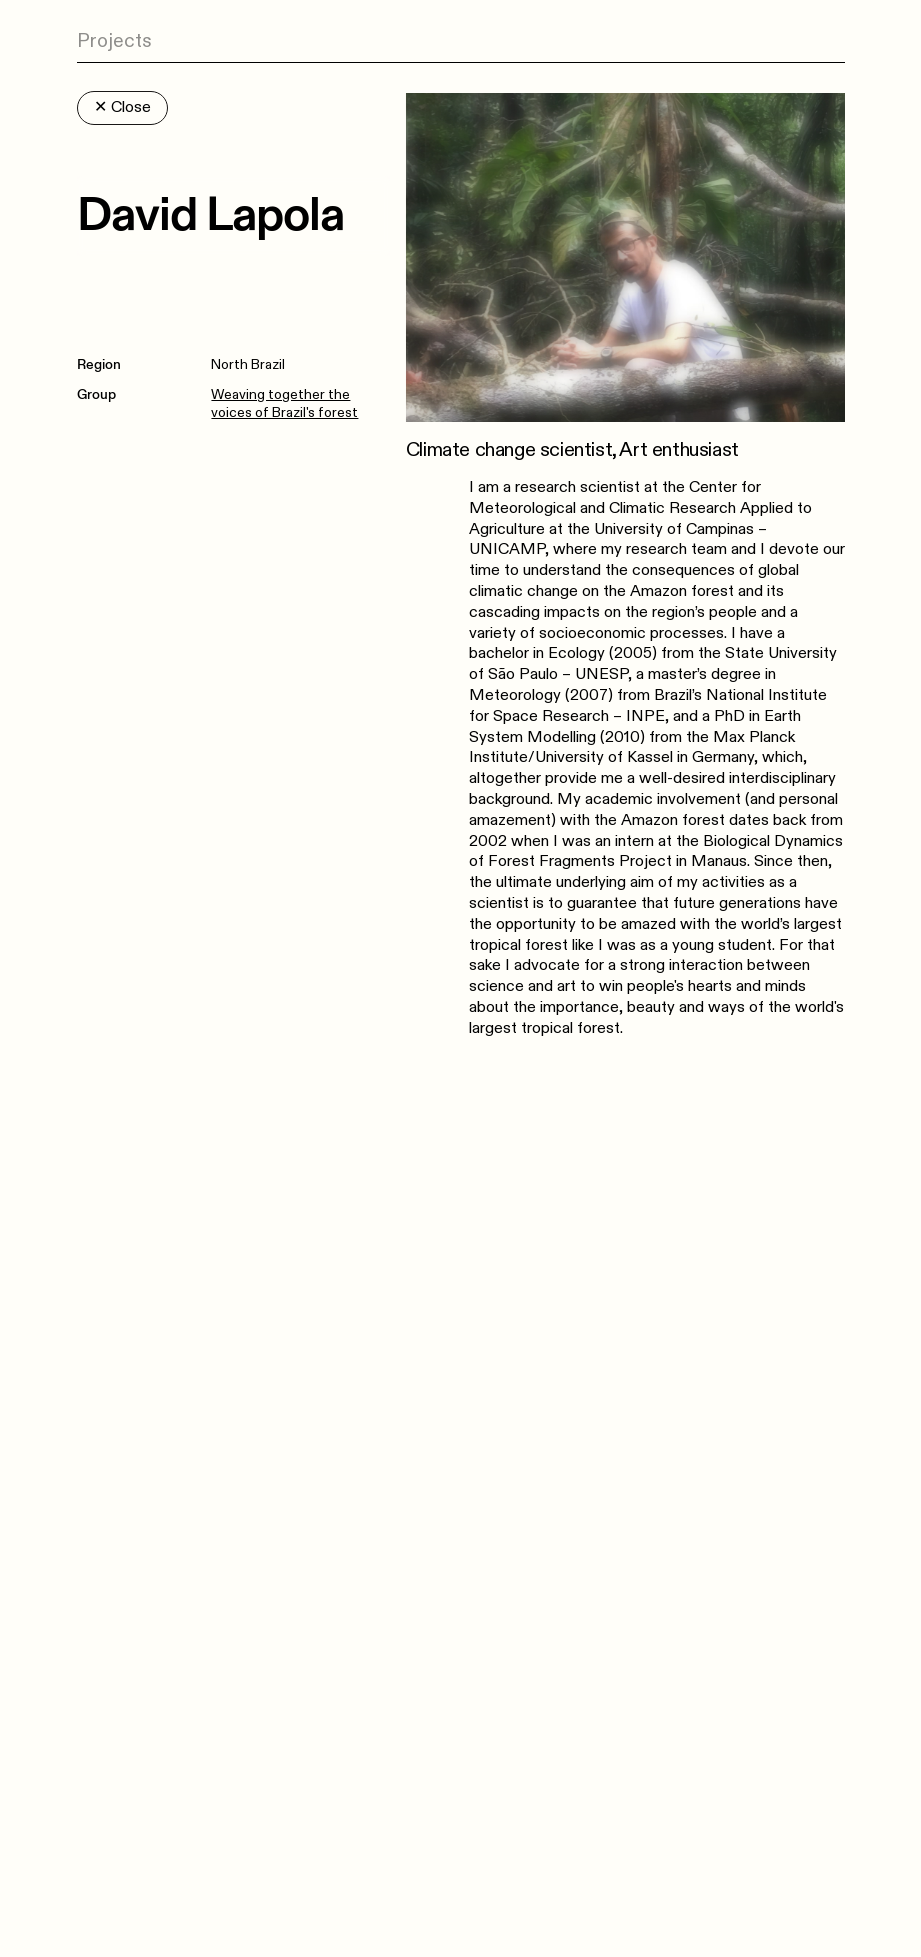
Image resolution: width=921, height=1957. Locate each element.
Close (122, 107)
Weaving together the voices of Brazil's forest (284, 403)
